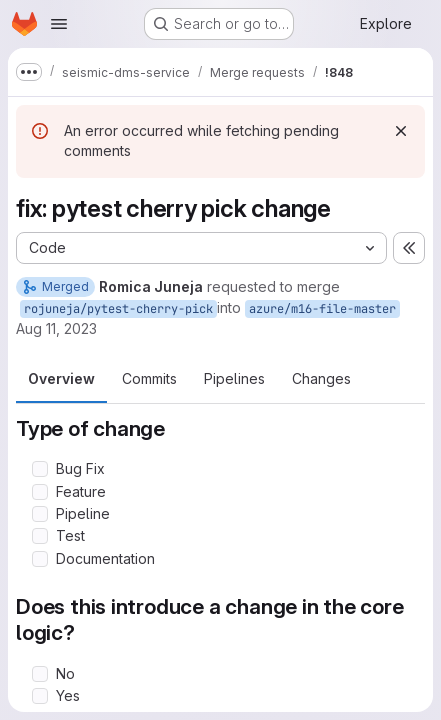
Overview (61, 378)
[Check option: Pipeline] (40, 514)
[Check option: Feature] (40, 492)
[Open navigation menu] (59, 24)
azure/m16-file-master (322, 309)
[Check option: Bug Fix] (40, 469)
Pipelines (234, 378)
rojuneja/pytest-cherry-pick (118, 309)
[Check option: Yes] (40, 696)
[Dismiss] (401, 131)
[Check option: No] (40, 674)
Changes (321, 378)
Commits (149, 378)
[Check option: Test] (40, 536)
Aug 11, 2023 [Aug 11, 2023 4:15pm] (56, 328)
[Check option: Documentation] (40, 559)
